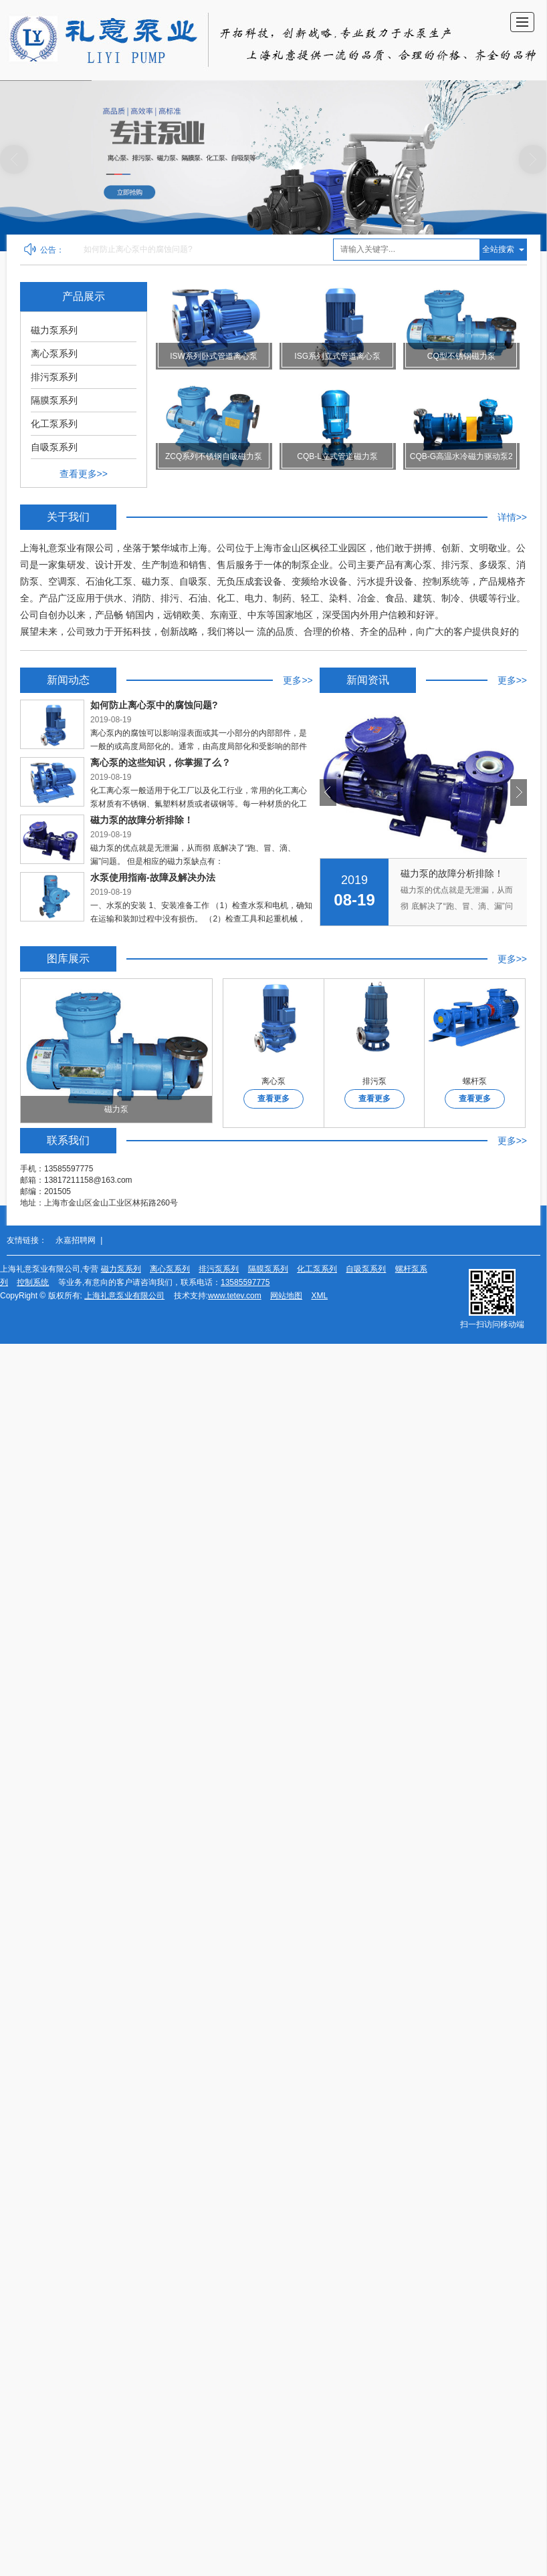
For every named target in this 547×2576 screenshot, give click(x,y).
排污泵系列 (54, 377)
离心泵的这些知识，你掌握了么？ (395, 874)
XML (319, 1295)
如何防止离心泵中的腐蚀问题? (138, 249)
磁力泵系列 (54, 330)
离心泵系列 (54, 353)
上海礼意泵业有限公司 (124, 1295)
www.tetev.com (234, 1295)
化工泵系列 (54, 423)
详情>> (512, 517)
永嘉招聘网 (76, 1240)
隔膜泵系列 (54, 400)
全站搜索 (498, 249)
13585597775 (245, 1282)
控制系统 (33, 1282)
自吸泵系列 (54, 447)
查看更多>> (84, 473)
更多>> (297, 680)
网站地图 (286, 1295)
